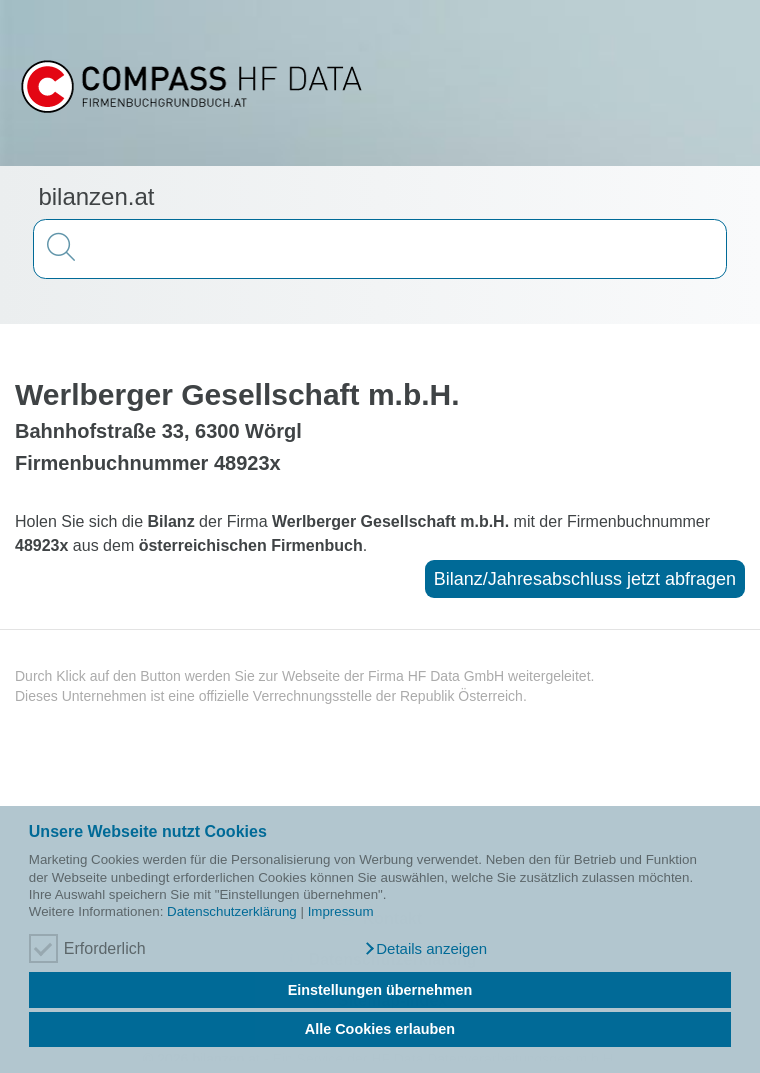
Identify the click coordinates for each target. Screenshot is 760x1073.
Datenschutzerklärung (232, 911)
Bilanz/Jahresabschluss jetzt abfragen (585, 579)
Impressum (341, 911)
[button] (425, 949)
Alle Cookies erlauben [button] (380, 1029)
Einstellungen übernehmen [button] (380, 990)
